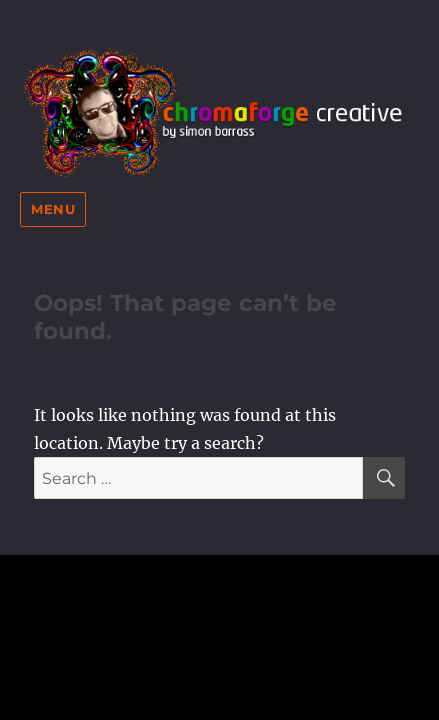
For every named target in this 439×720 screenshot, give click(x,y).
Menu (53, 209)
